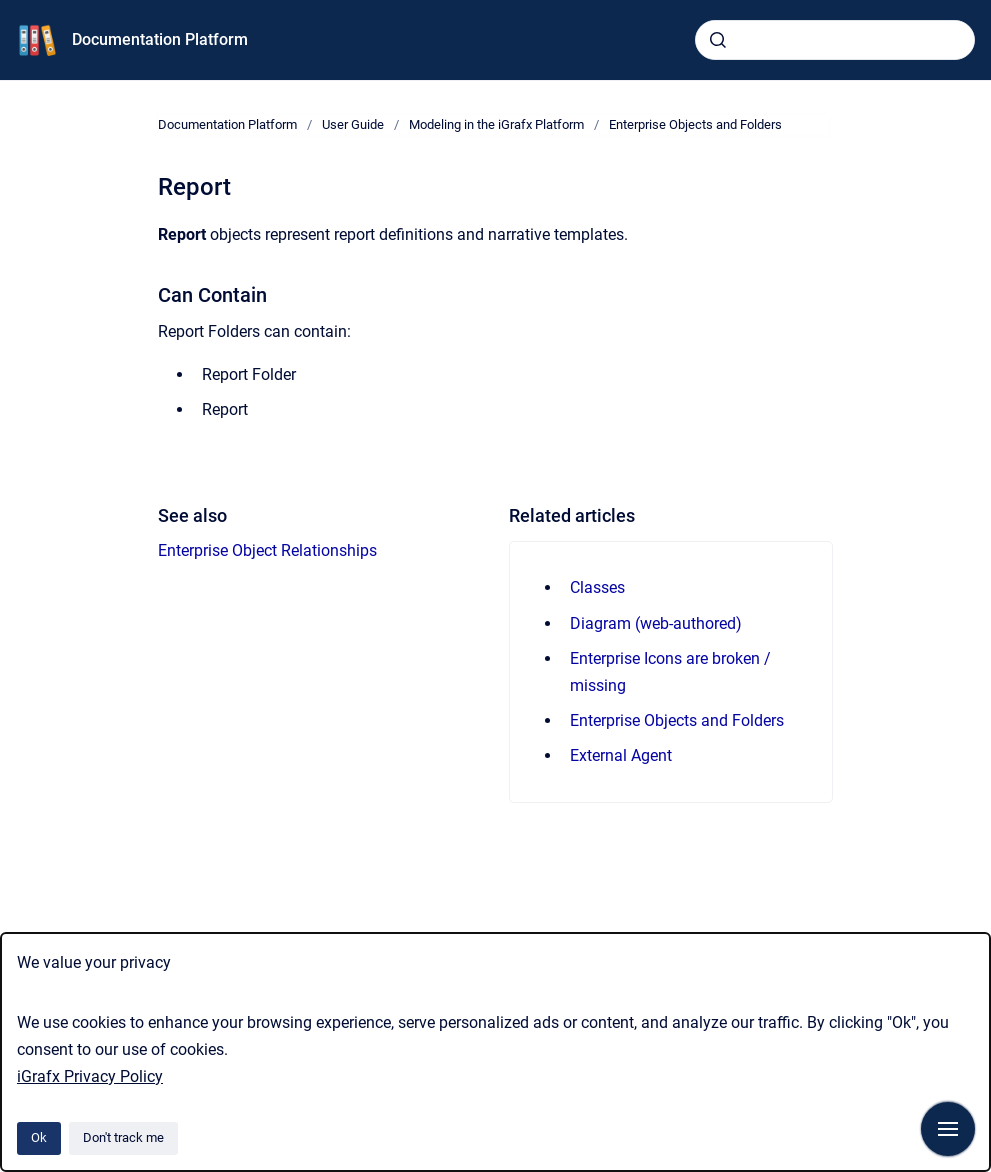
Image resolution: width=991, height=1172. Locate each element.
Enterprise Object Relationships (267, 550)
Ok (39, 1137)
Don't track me (123, 1137)
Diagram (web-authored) (656, 623)
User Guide (353, 124)
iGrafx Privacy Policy (90, 1076)
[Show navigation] (948, 1129)
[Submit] (718, 40)
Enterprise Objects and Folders (695, 124)
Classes (597, 587)
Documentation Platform (160, 39)
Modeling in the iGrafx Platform (496, 124)
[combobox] (835, 40)
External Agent (621, 755)
